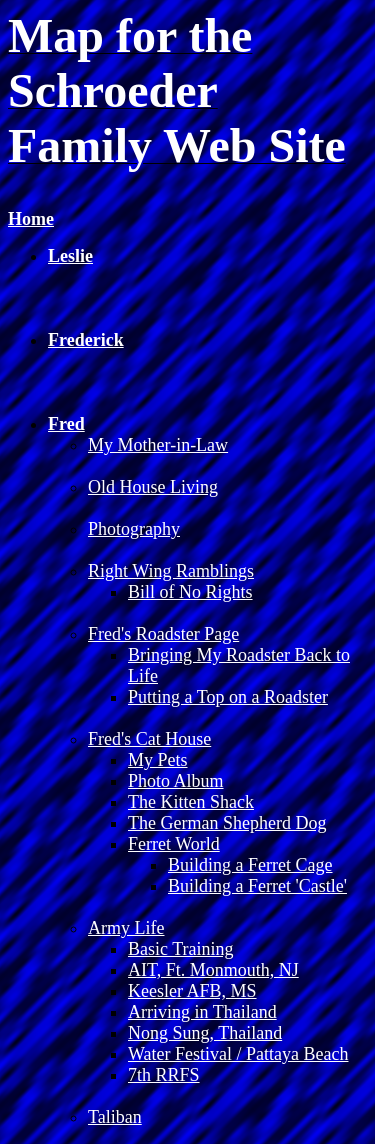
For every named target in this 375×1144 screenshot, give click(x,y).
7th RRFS (164, 1075)
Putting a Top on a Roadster (228, 697)
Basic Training (181, 949)
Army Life (126, 928)
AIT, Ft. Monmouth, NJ (213, 970)
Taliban (115, 1117)
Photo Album (176, 781)
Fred (66, 424)
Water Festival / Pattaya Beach (238, 1054)
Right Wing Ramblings (171, 571)
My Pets (158, 760)
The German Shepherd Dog (227, 823)
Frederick (86, 340)
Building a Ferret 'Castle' (257, 886)
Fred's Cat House (149, 739)
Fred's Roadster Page (163, 634)
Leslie (70, 256)
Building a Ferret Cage (250, 865)
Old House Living (153, 487)
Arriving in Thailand (202, 1012)
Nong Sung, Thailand (205, 1033)
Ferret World (174, 844)
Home (31, 219)
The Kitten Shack (191, 802)
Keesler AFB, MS (192, 991)
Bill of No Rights (190, 592)
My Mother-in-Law (158, 445)
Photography (134, 529)
